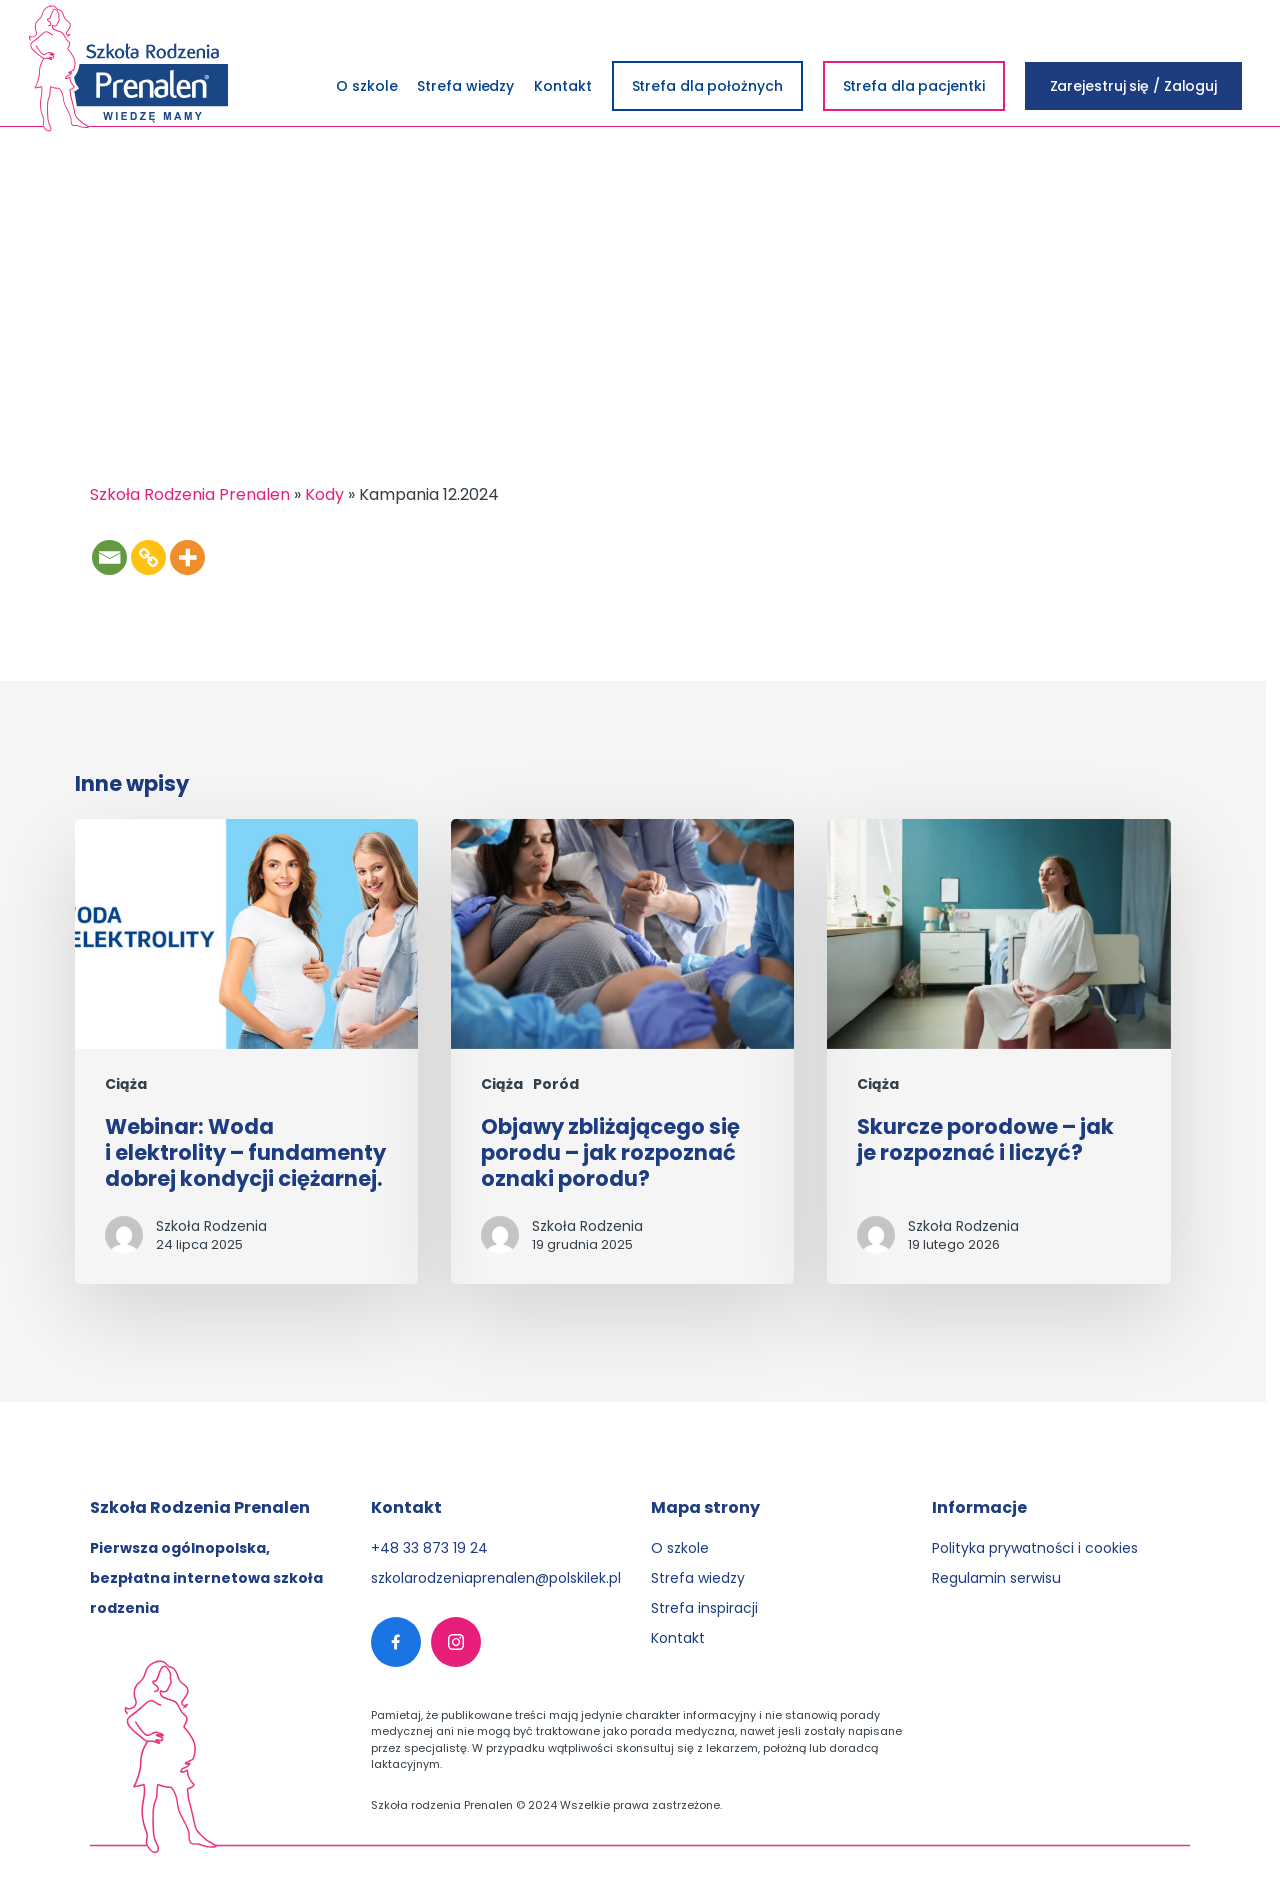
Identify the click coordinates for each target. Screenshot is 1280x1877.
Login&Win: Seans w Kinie (201, 268)
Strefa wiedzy (698, 1578)
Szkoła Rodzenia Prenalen (190, 494)
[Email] (109, 557)
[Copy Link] (148, 557)
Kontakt (678, 1638)
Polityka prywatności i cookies (1035, 1548)
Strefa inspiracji (704, 1608)
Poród (556, 1084)
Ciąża (126, 1084)
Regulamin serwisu (996, 1578)
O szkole (680, 1548)
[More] (187, 557)
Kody (324, 494)
